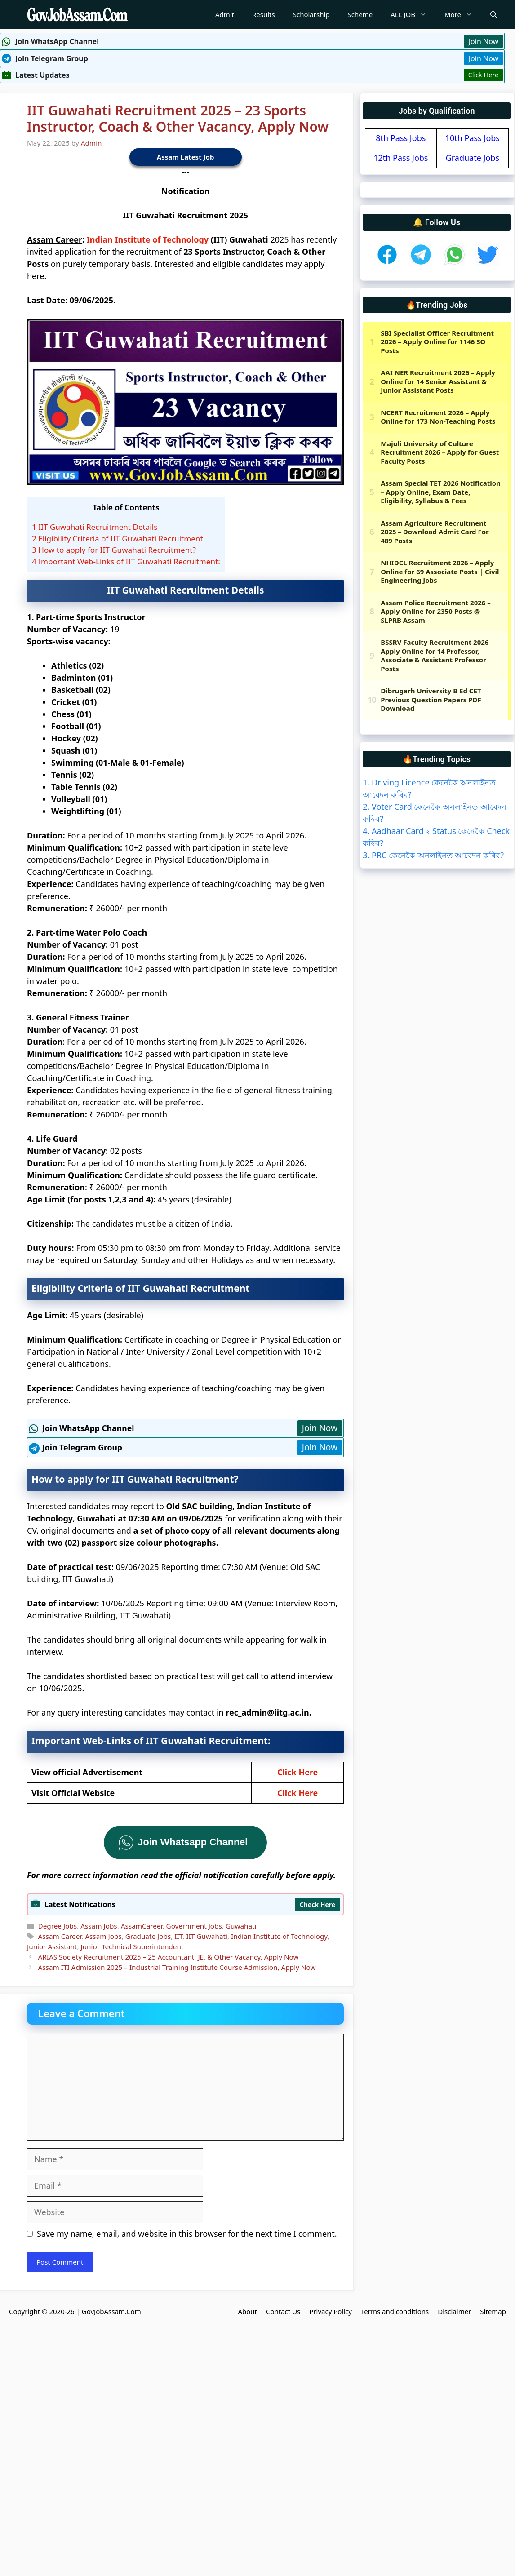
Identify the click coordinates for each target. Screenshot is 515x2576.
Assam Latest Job (185, 156)
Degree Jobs (57, 1925)
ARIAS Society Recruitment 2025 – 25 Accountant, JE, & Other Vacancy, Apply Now (168, 1956)
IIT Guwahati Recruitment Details (94, 527)
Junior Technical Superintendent (131, 1946)
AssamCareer (142, 1925)
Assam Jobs (98, 1925)
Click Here (483, 75)
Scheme (360, 14)
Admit (224, 14)
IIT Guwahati (206, 1936)
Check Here (317, 1904)
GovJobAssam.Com (111, 2311)
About (247, 2311)
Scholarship (311, 14)
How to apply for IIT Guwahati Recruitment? (114, 550)
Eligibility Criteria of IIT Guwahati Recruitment (117, 538)
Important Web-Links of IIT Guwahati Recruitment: (126, 561)
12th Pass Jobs (400, 157)
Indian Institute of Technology (148, 239)
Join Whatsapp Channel (193, 1842)
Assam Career (59, 1936)
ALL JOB (413, 14)
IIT (178, 1936)
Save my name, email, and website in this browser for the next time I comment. (187, 2233)
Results (263, 14)
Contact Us (283, 2311)
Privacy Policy (330, 2311)
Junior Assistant (52, 1946)
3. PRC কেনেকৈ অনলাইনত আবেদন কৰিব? (433, 855)
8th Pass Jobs (401, 138)
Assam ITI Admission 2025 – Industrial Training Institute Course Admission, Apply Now (176, 1967)
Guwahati (241, 1925)
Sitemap (493, 2311)
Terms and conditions (395, 2311)
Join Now (483, 41)
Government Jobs (194, 1925)
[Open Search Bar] (493, 14)
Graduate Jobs (148, 1936)
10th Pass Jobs (472, 138)
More (462, 14)
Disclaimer (454, 2311)
